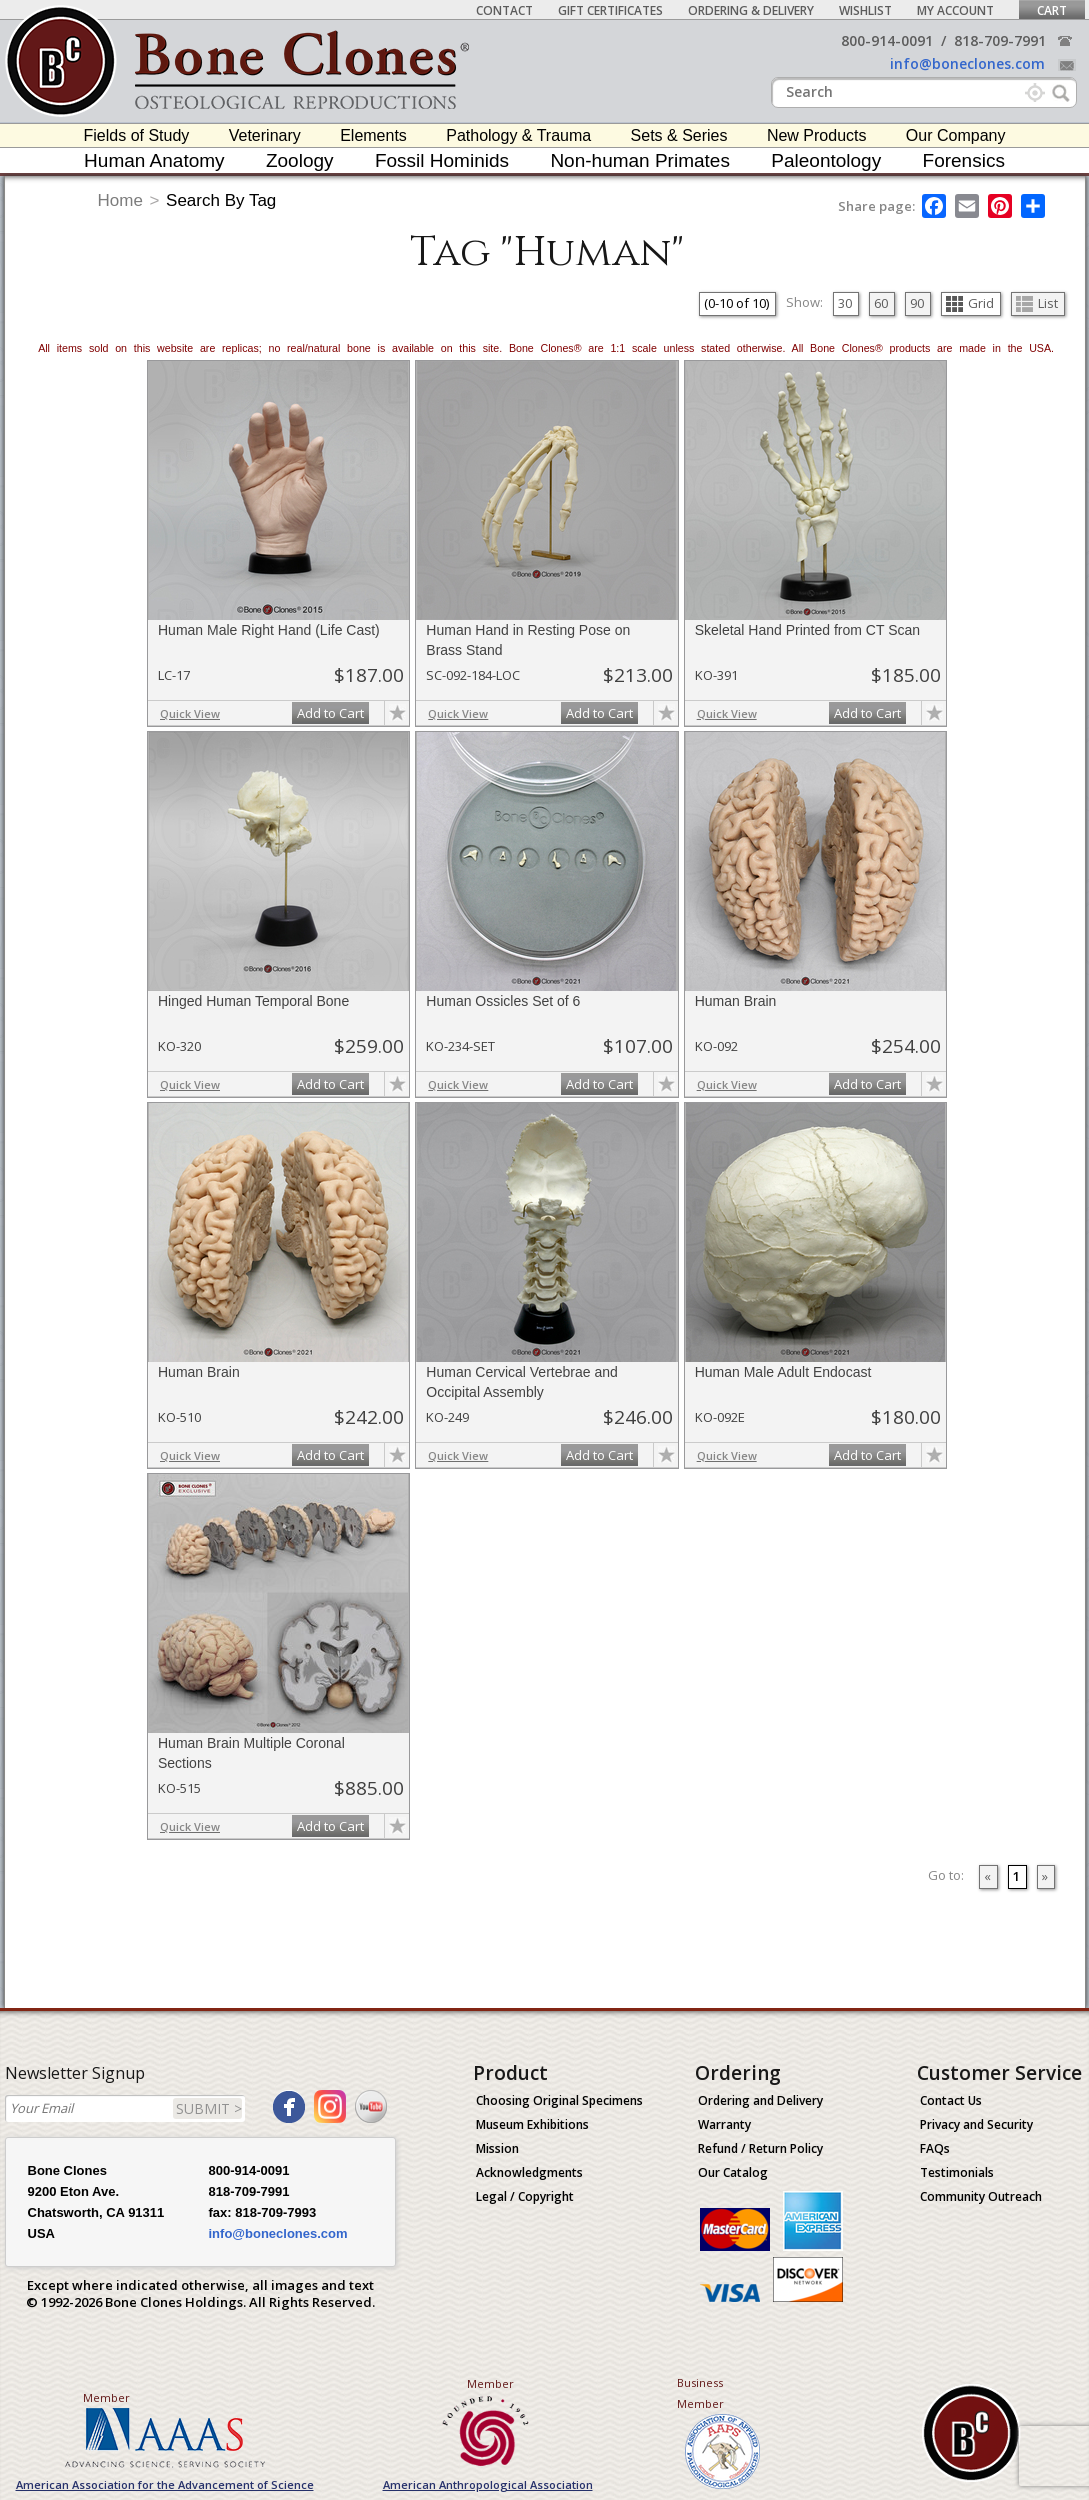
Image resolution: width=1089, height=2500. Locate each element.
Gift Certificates (610, 10)
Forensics (964, 160)
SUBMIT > (209, 2108)
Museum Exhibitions (532, 2124)
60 (881, 303)
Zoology (300, 160)
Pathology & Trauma (518, 135)
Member (106, 2397)
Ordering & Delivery (751, 10)
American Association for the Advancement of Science (165, 2484)
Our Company (956, 135)
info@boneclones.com (967, 63)
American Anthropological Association (488, 2484)
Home (120, 200)
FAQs (935, 2148)
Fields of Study (137, 135)
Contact (504, 10)
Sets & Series (679, 135)
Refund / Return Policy (760, 2148)
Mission (497, 2148)
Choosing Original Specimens (559, 2100)
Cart (1052, 10)
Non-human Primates (640, 160)
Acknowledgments (529, 2172)
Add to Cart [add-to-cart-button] (330, 713)
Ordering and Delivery (760, 2100)
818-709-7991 (1000, 40)
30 (845, 303)
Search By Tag (221, 200)
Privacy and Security (976, 2124)
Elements (373, 135)
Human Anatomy (154, 160)
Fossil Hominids (442, 160)
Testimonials (957, 2172)
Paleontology (826, 160)
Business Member (700, 2393)
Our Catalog (733, 2172)
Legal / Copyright (525, 2196)
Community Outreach (981, 2196)
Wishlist (865, 10)
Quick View (190, 713)
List (1037, 303)
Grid (970, 303)
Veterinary (265, 135)
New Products (817, 135)
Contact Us (951, 2100)
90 (917, 303)
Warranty (724, 2124)
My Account (955, 10)
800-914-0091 (887, 40)
